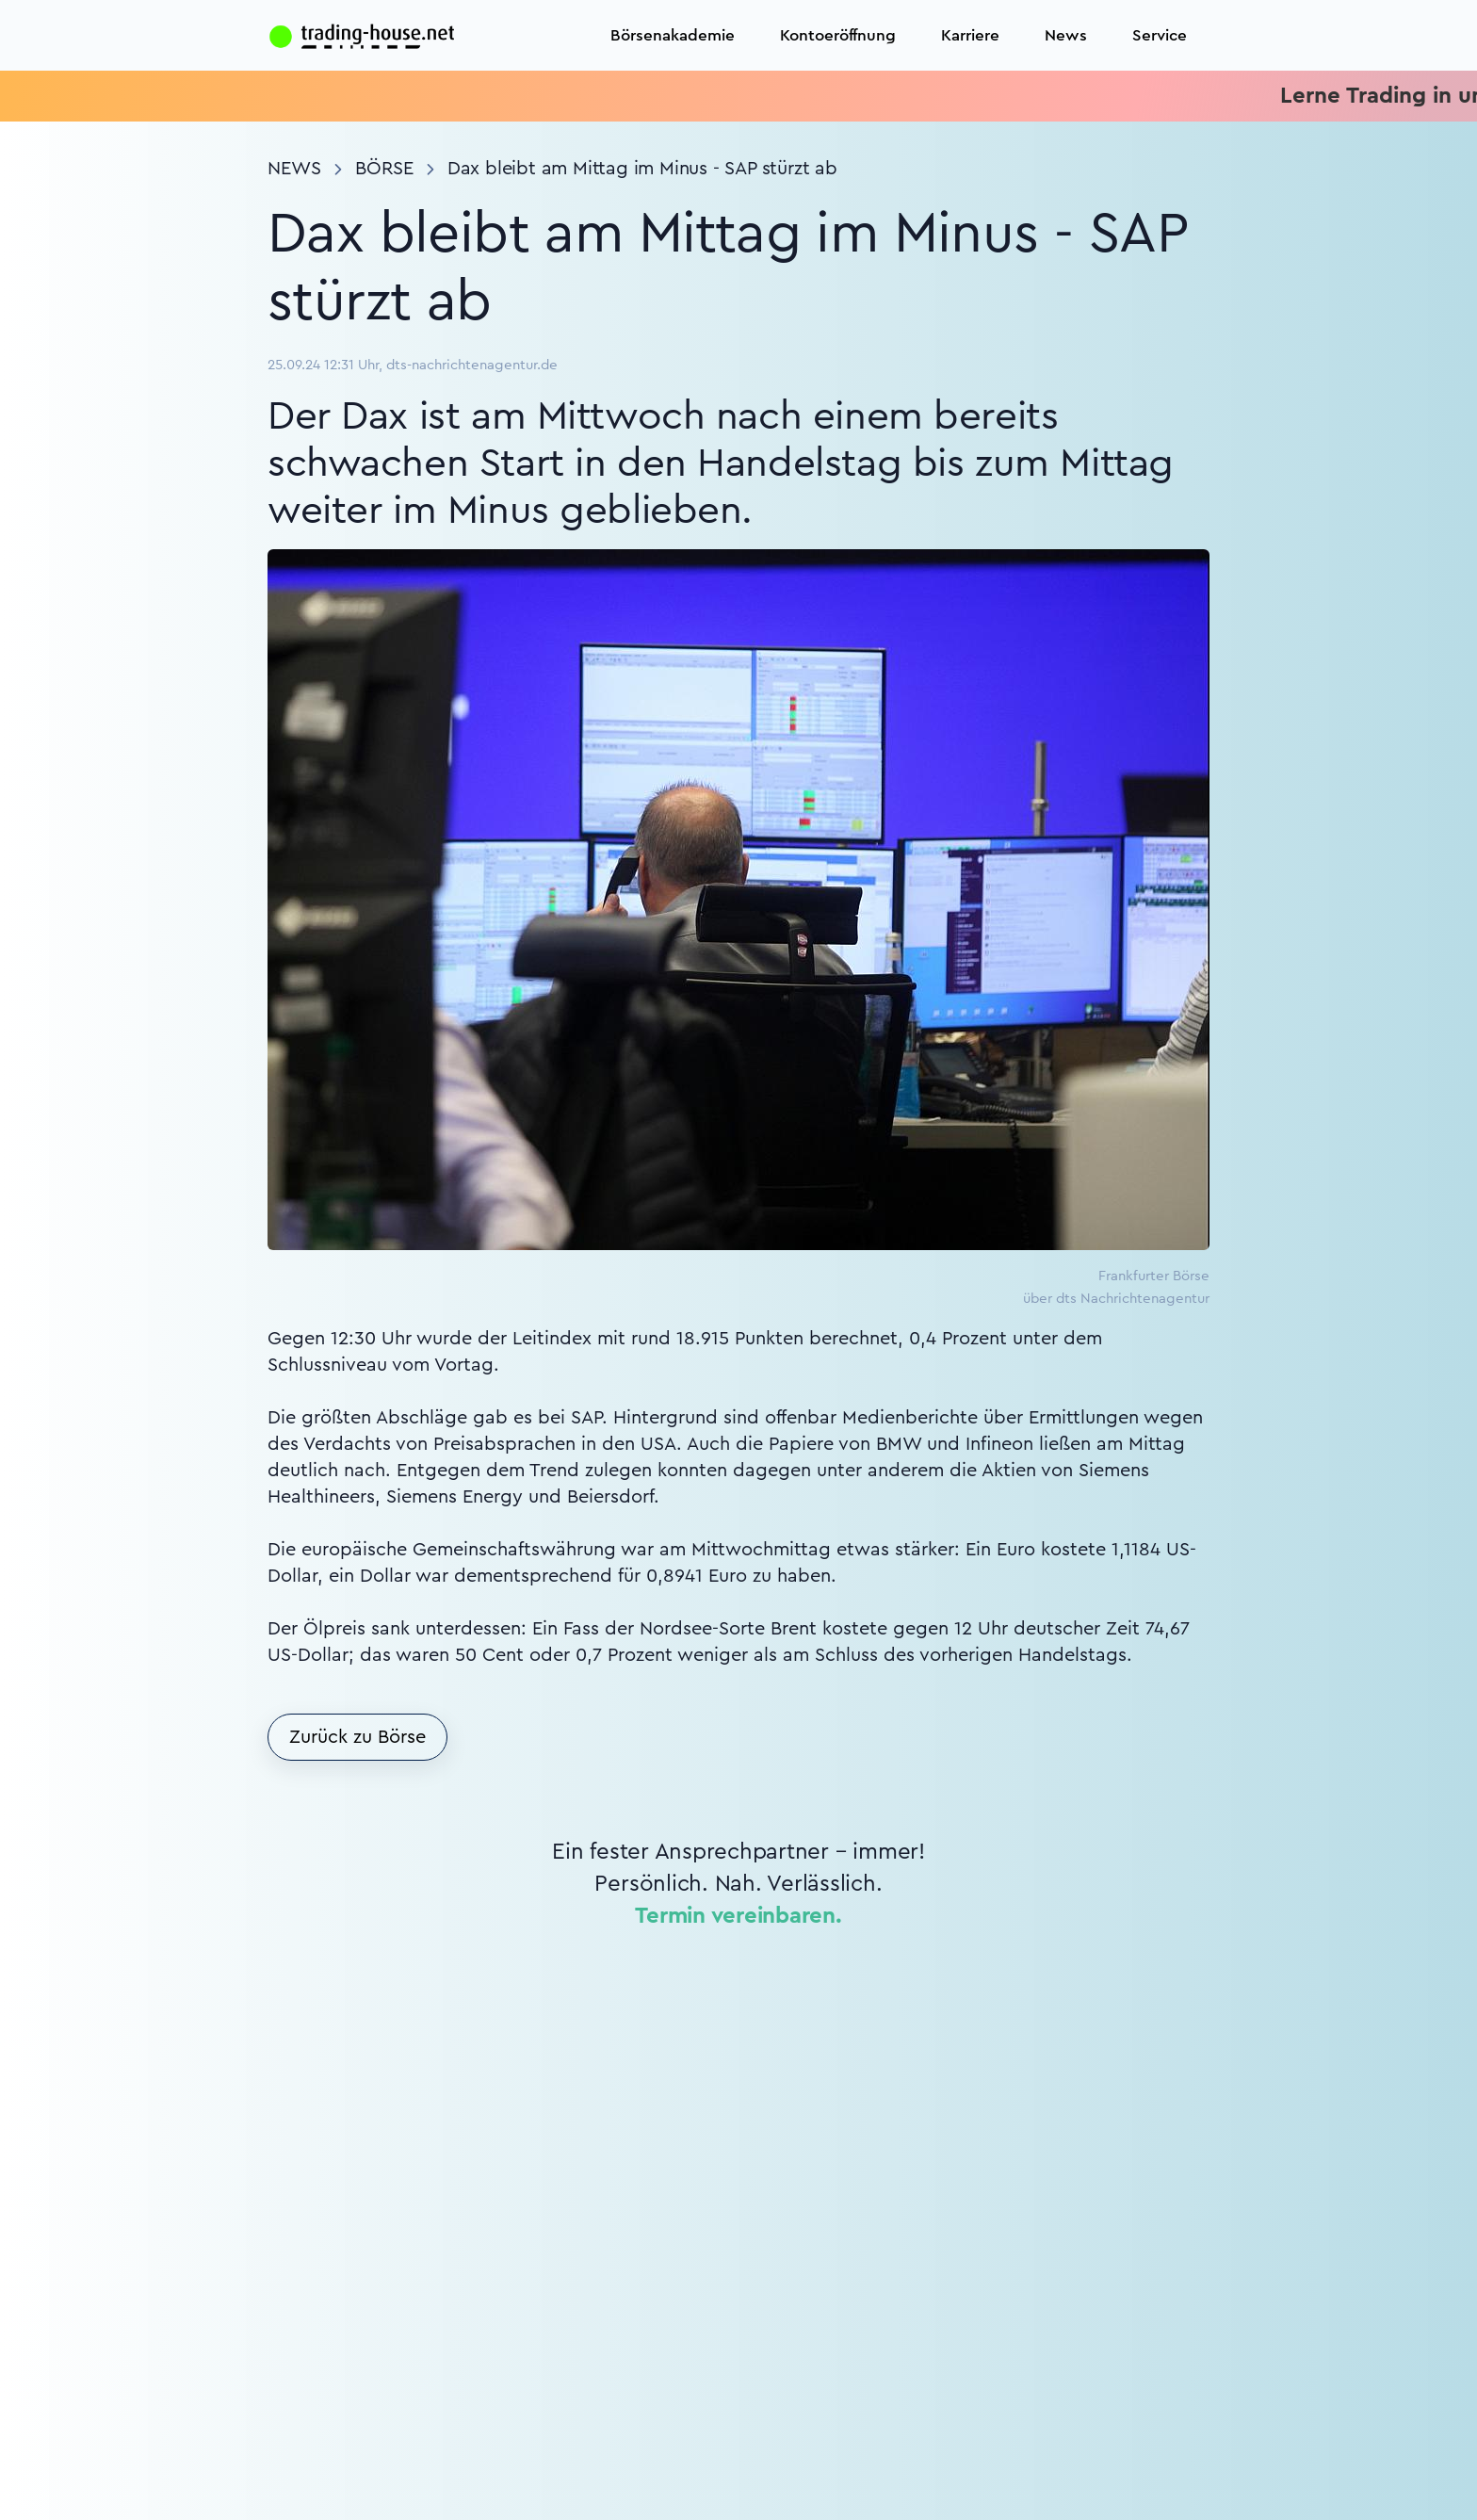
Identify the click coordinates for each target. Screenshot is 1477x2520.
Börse (384, 168)
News (1066, 35)
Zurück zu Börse (357, 1737)
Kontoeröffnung (838, 35)
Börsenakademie (672, 35)
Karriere (970, 35)
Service (1159, 35)
